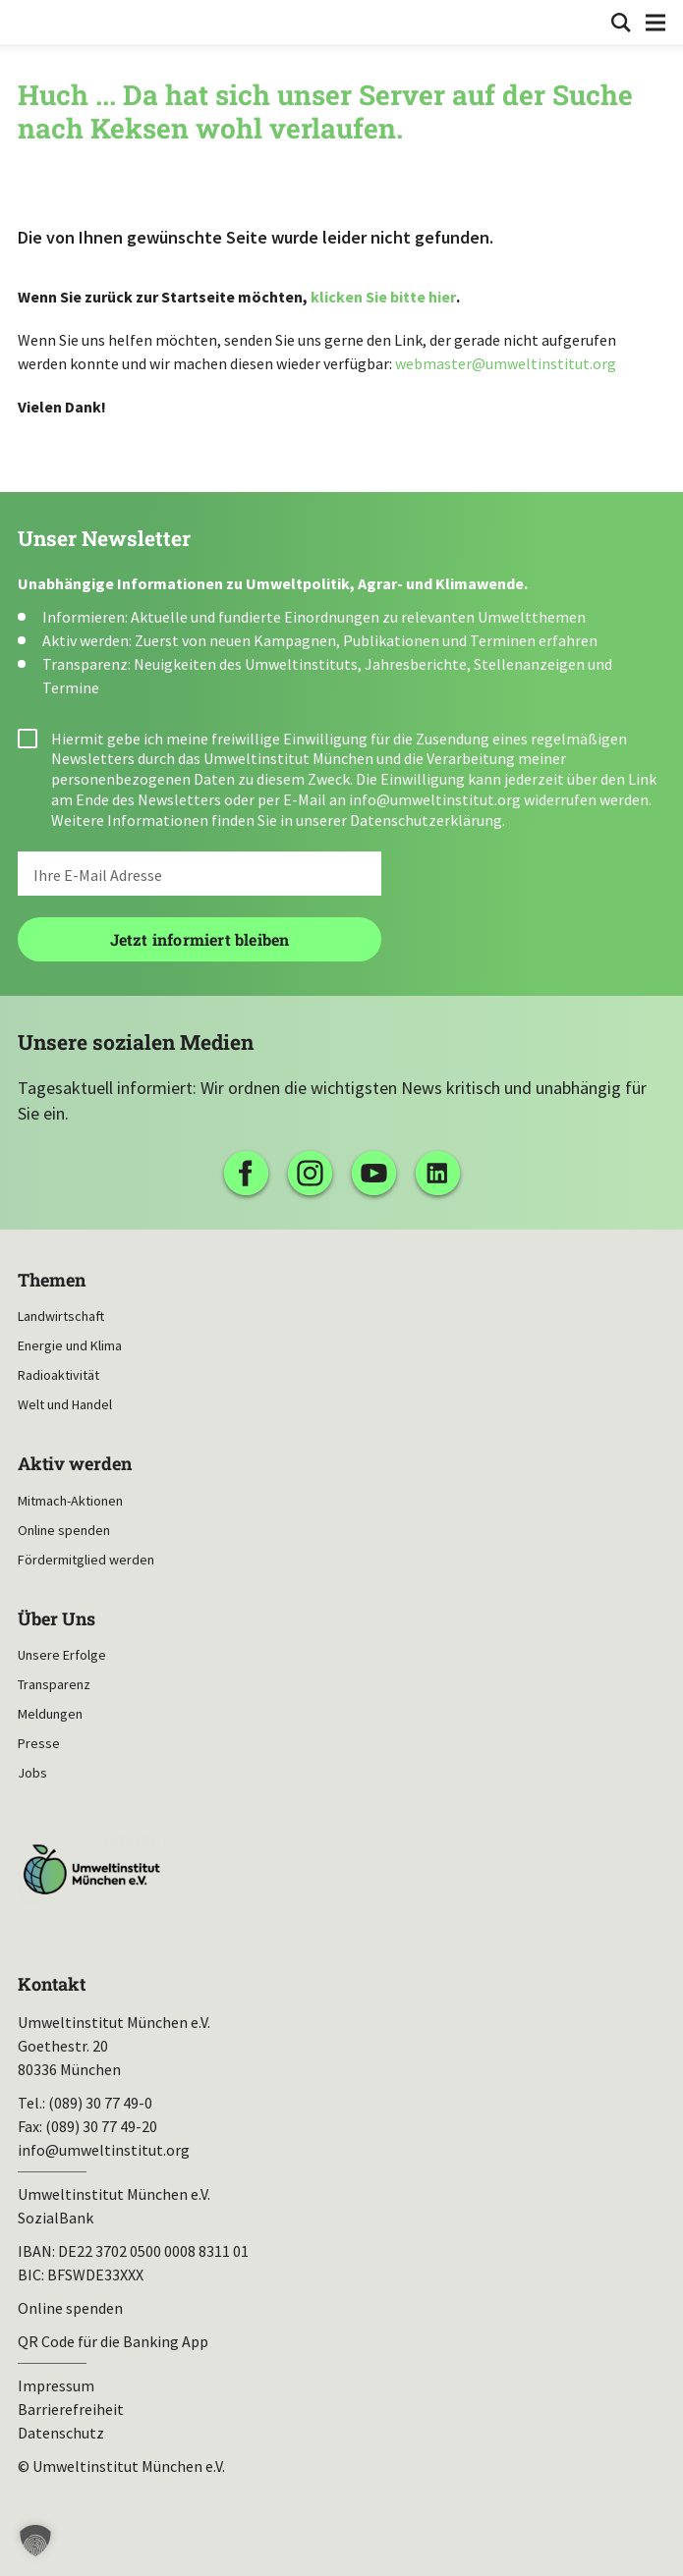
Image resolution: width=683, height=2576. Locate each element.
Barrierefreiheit (71, 2409)
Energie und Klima (70, 1345)
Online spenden (64, 1530)
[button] (35, 2540)
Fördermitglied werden (86, 1559)
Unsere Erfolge (62, 1655)
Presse (39, 1743)
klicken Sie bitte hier (383, 296)
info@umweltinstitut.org (435, 799)
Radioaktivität (58, 1375)
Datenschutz (61, 2432)
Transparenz (54, 1684)
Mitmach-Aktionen (70, 1500)
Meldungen (50, 1714)
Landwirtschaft (61, 1316)
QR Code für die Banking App (113, 2341)
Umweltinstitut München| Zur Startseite (31, 20)
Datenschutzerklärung (426, 820)
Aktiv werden (75, 1463)
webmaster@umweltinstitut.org (505, 363)
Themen (51, 1280)
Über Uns (56, 1619)
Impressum (56, 2385)
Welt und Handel (65, 1404)
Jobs (32, 1773)
